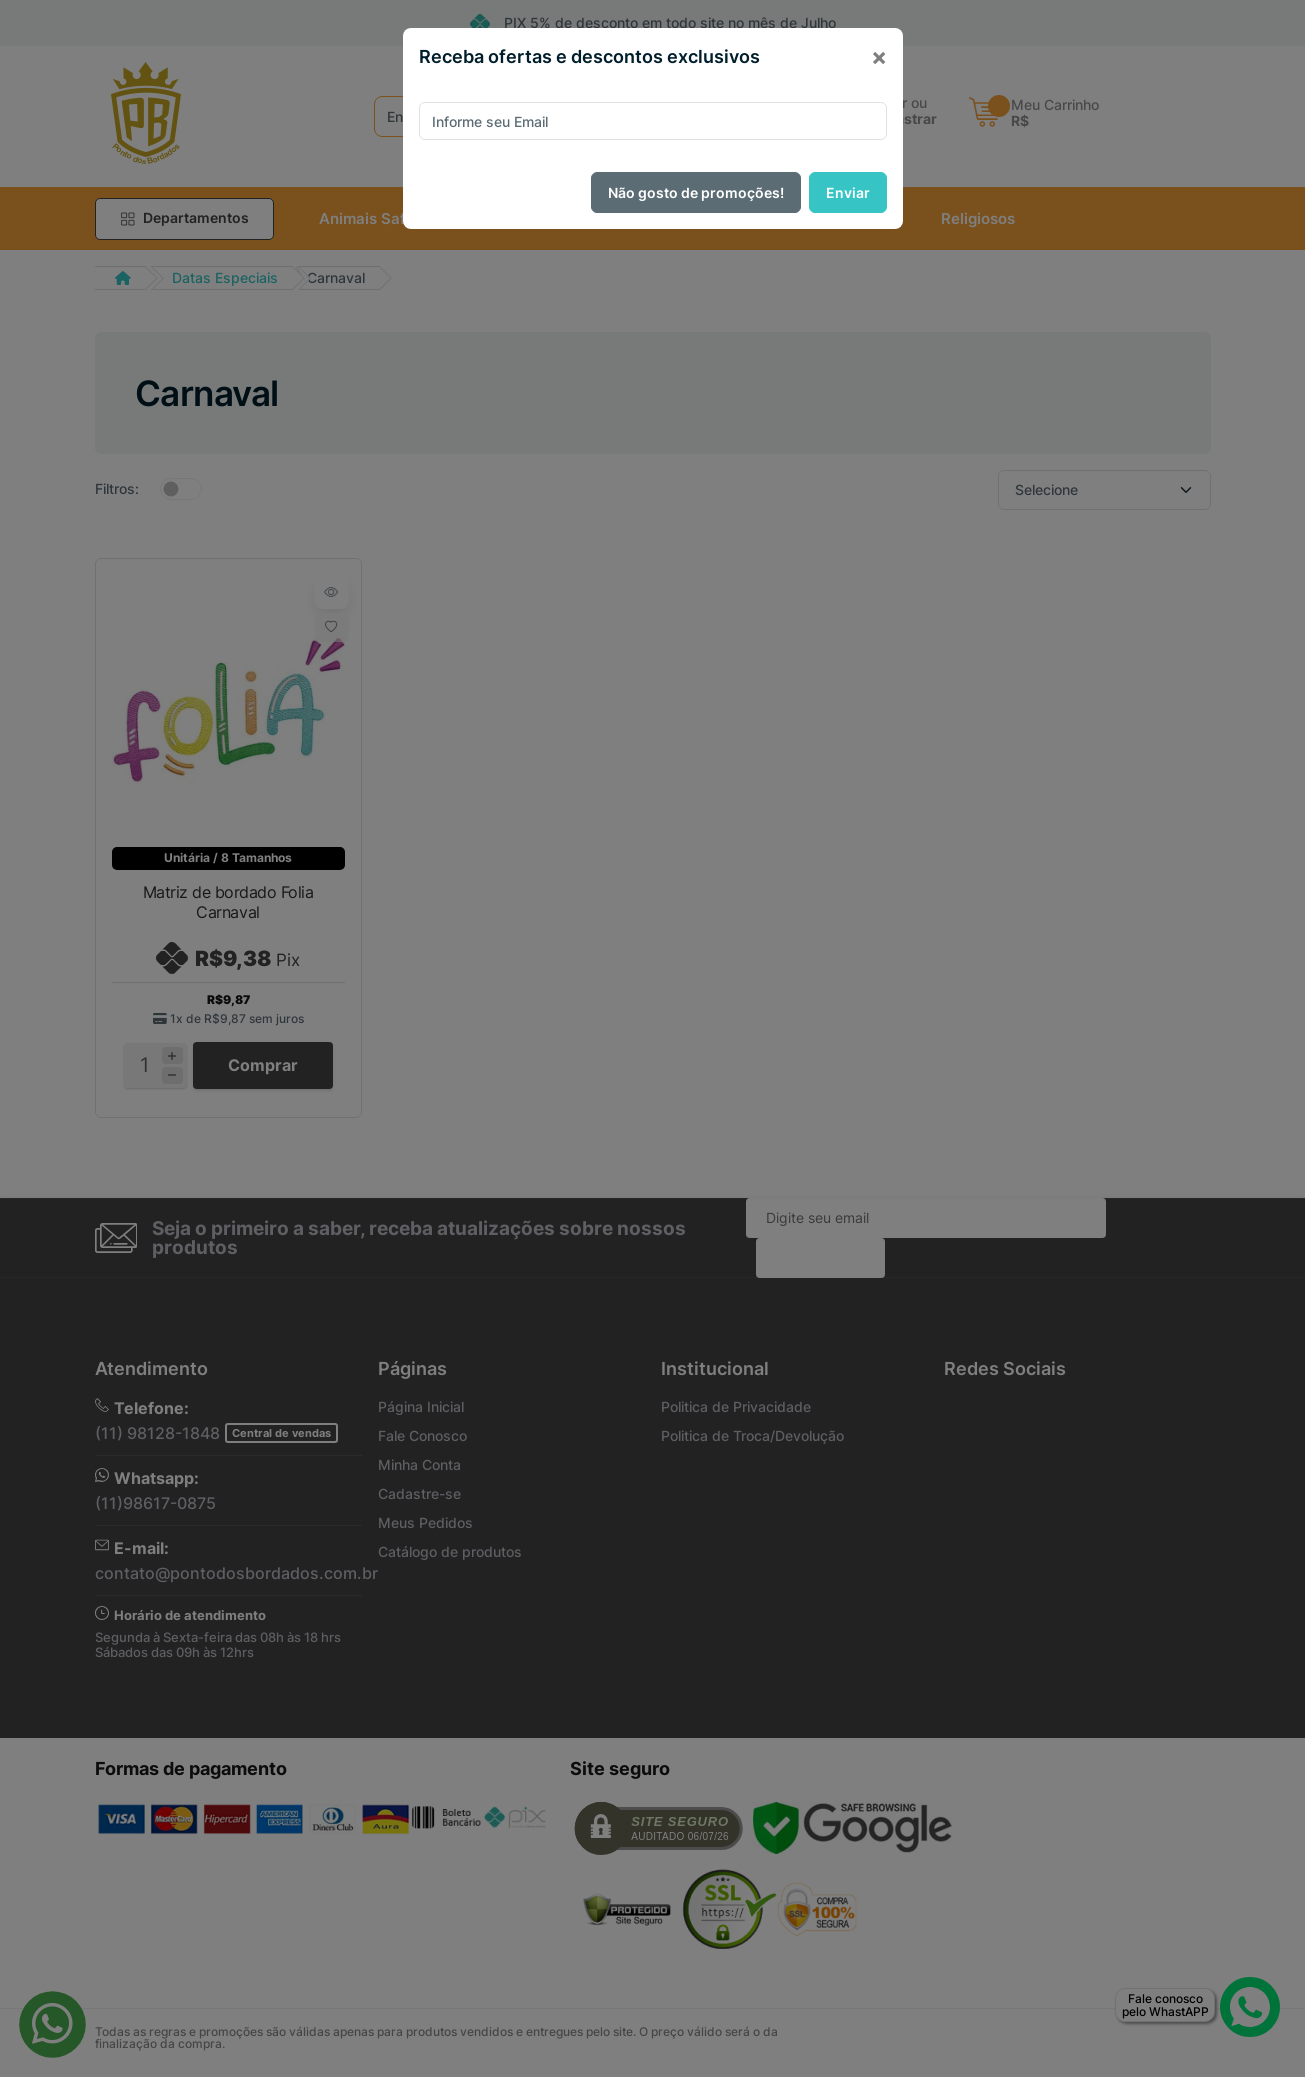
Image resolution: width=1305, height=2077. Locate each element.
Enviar (848, 192)
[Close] (879, 57)
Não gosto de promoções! (696, 192)
